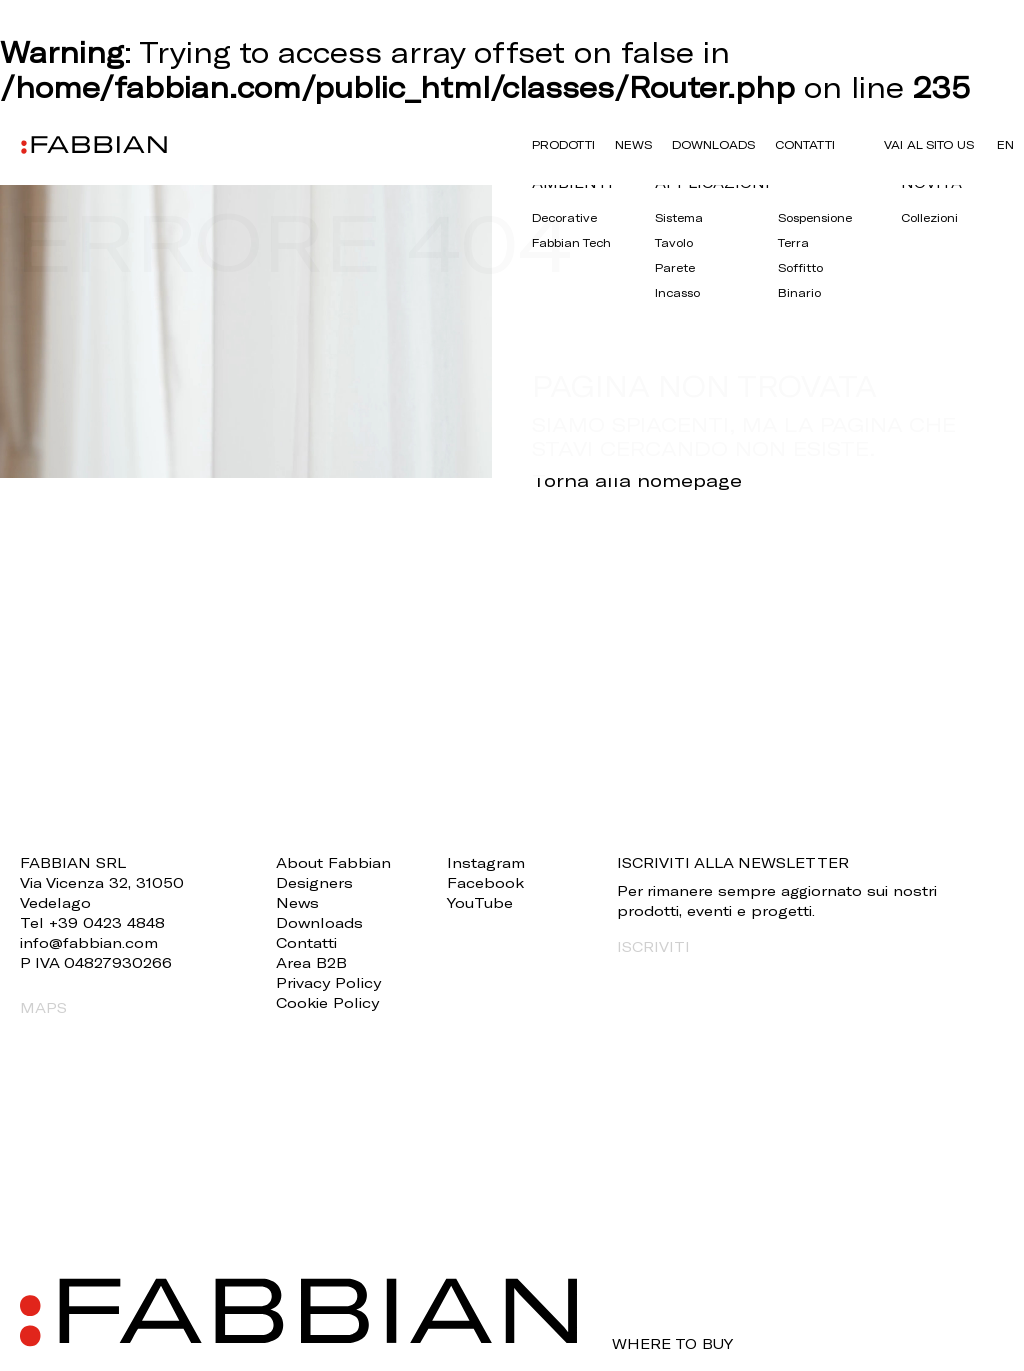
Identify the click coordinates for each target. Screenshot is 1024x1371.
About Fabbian (333, 862)
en (1005, 144)
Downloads (713, 144)
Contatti (805, 144)
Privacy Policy (328, 982)
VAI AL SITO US (929, 144)
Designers (314, 882)
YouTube (480, 902)
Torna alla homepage (637, 480)
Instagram (486, 862)
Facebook (485, 882)
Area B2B (311, 962)
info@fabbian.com (89, 942)
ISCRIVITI (653, 946)
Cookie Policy (327, 1002)
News (633, 144)
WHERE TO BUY (672, 1344)
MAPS (43, 1007)
